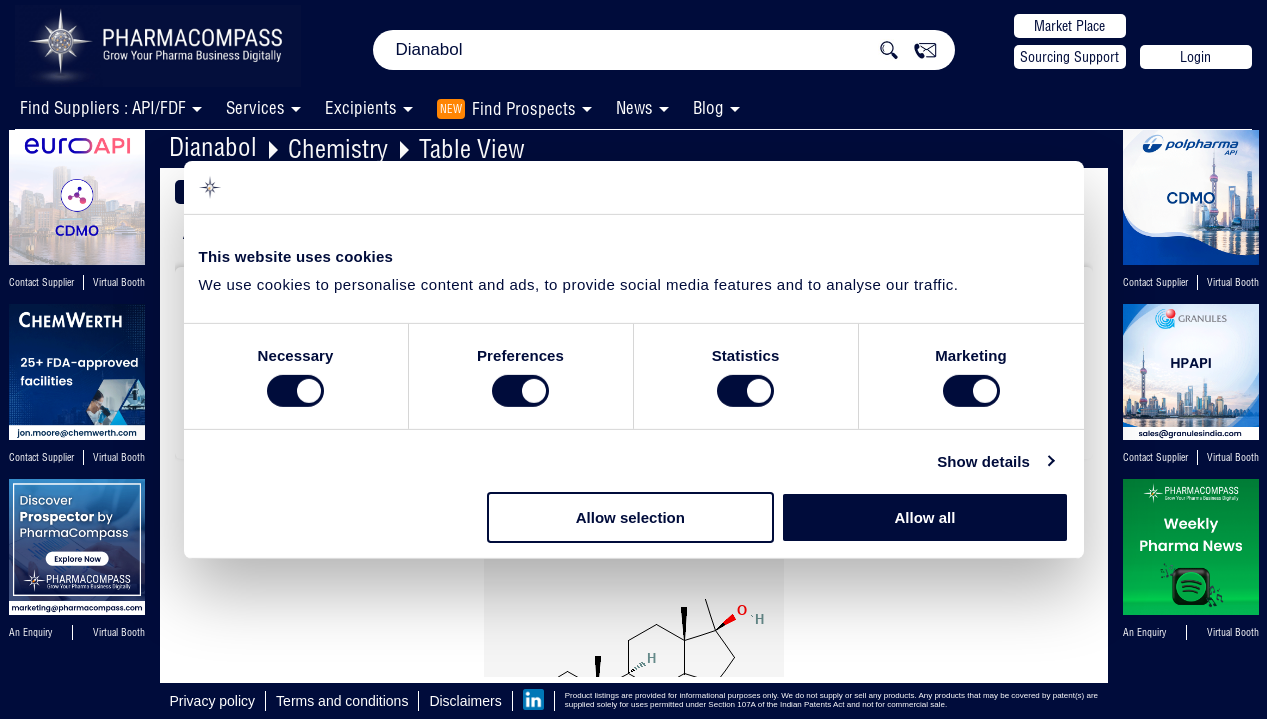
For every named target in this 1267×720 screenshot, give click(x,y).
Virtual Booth (119, 282)
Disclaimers (465, 701)
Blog (708, 107)
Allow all (925, 517)
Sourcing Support (1069, 57)
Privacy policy (213, 701)
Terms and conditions (342, 701)
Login (1195, 57)
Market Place (1069, 26)
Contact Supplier (41, 282)
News (634, 107)
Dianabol (213, 146)
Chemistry (338, 148)
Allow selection (630, 517)
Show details (983, 461)
